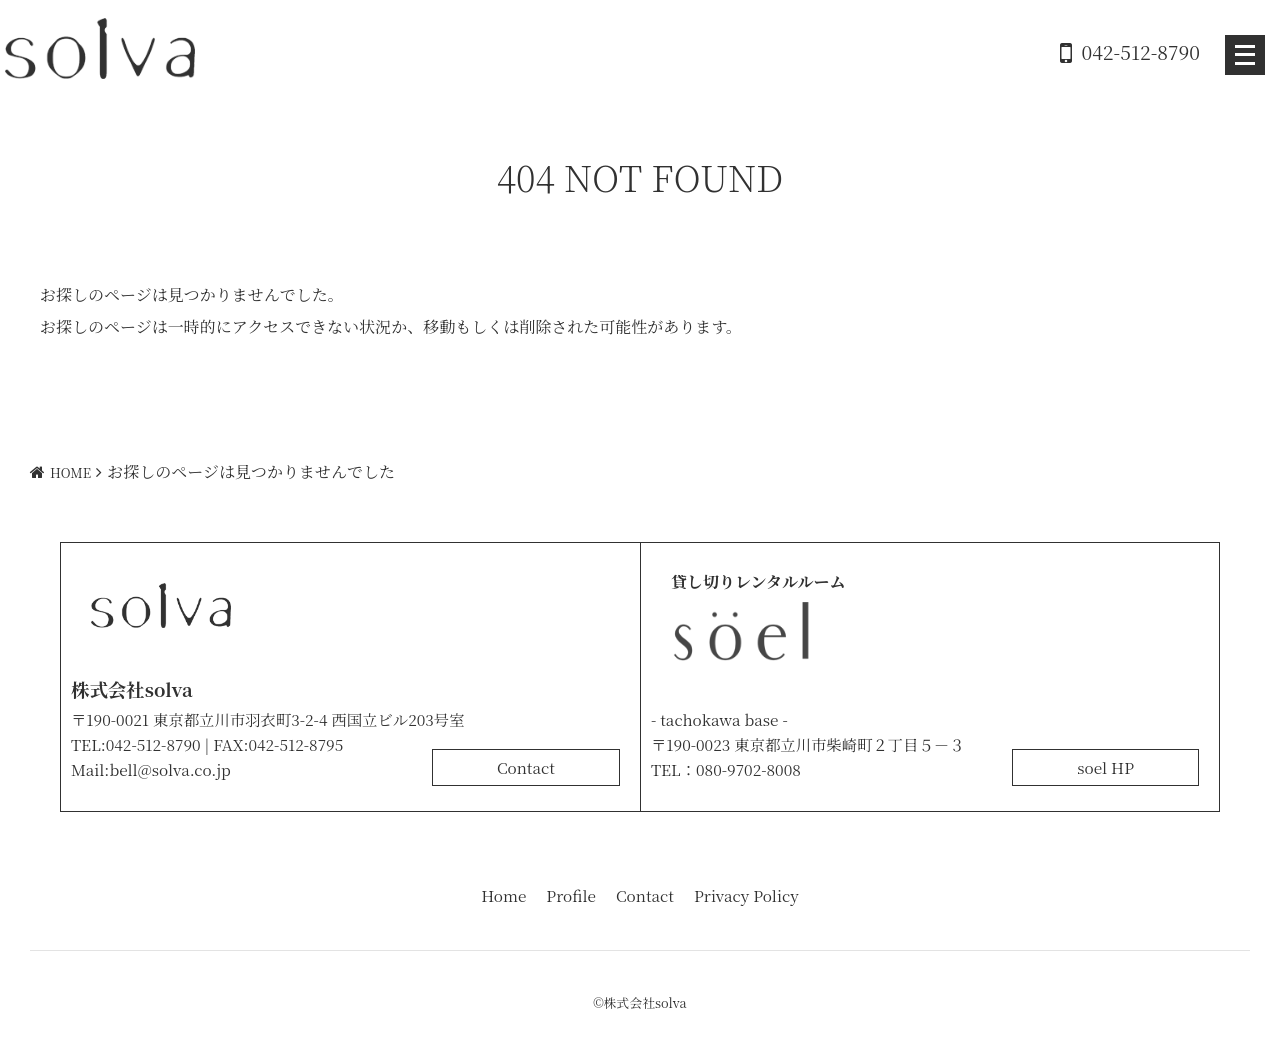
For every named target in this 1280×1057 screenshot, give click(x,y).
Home (503, 895)
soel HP (1105, 767)
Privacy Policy (746, 895)
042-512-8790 (1141, 51)
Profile (571, 895)
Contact (526, 767)
